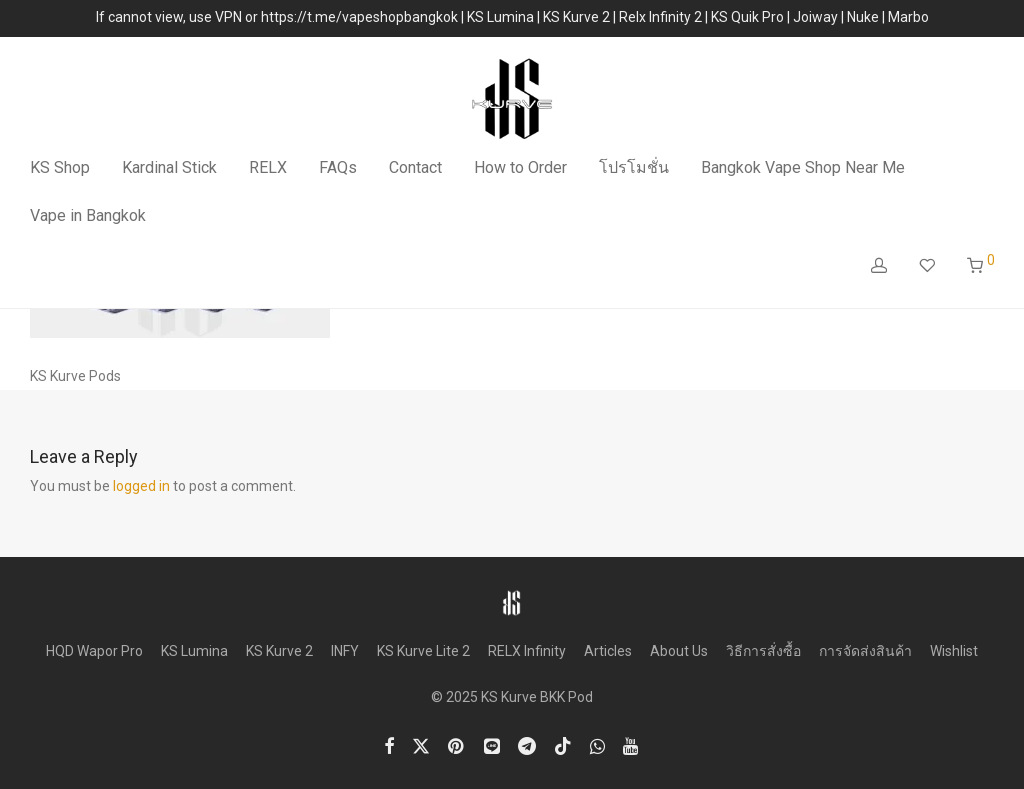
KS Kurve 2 (279, 651)
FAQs (338, 167)
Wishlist (954, 651)
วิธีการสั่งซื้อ (763, 651)
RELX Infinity (527, 651)
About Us (679, 651)
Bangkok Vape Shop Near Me (803, 167)
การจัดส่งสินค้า (865, 651)
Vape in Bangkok (88, 215)
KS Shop (60, 167)
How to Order (520, 167)
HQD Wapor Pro (94, 651)
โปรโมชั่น (634, 167)
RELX (268, 167)
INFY (345, 651)
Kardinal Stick (169, 167)
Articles (608, 651)
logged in (141, 486)
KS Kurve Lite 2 (423, 651)
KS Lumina (194, 651)
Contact (415, 167)
